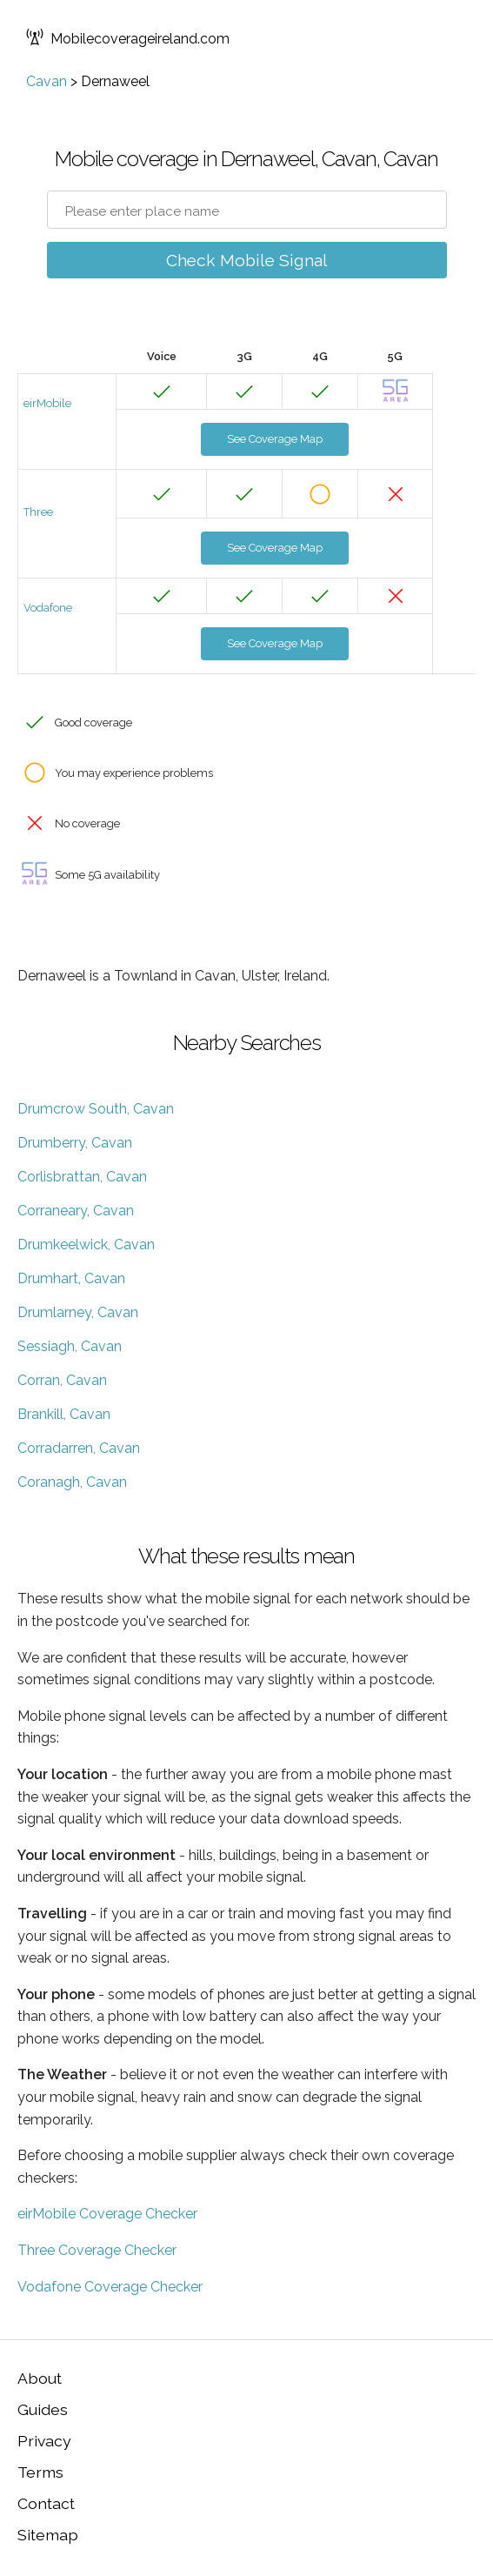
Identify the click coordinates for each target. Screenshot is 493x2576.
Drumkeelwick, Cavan (86, 1244)
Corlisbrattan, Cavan (82, 1176)
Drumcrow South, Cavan (95, 1109)
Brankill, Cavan (63, 1414)
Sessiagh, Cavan (69, 1346)
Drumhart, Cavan (71, 1278)
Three (38, 512)
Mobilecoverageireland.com (128, 38)
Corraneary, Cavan (75, 1210)
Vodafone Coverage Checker (110, 2286)
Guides (42, 2409)
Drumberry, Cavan (74, 1142)
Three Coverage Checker (97, 2250)
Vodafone (47, 607)
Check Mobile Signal (247, 260)
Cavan (46, 81)
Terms (40, 2472)
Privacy (44, 2441)
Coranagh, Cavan (72, 1482)
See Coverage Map (275, 438)
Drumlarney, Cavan (77, 1312)
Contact (46, 2503)
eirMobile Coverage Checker (107, 2213)
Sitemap (47, 2535)
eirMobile (47, 403)
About (39, 2378)
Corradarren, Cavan (78, 1448)
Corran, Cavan (62, 1380)
